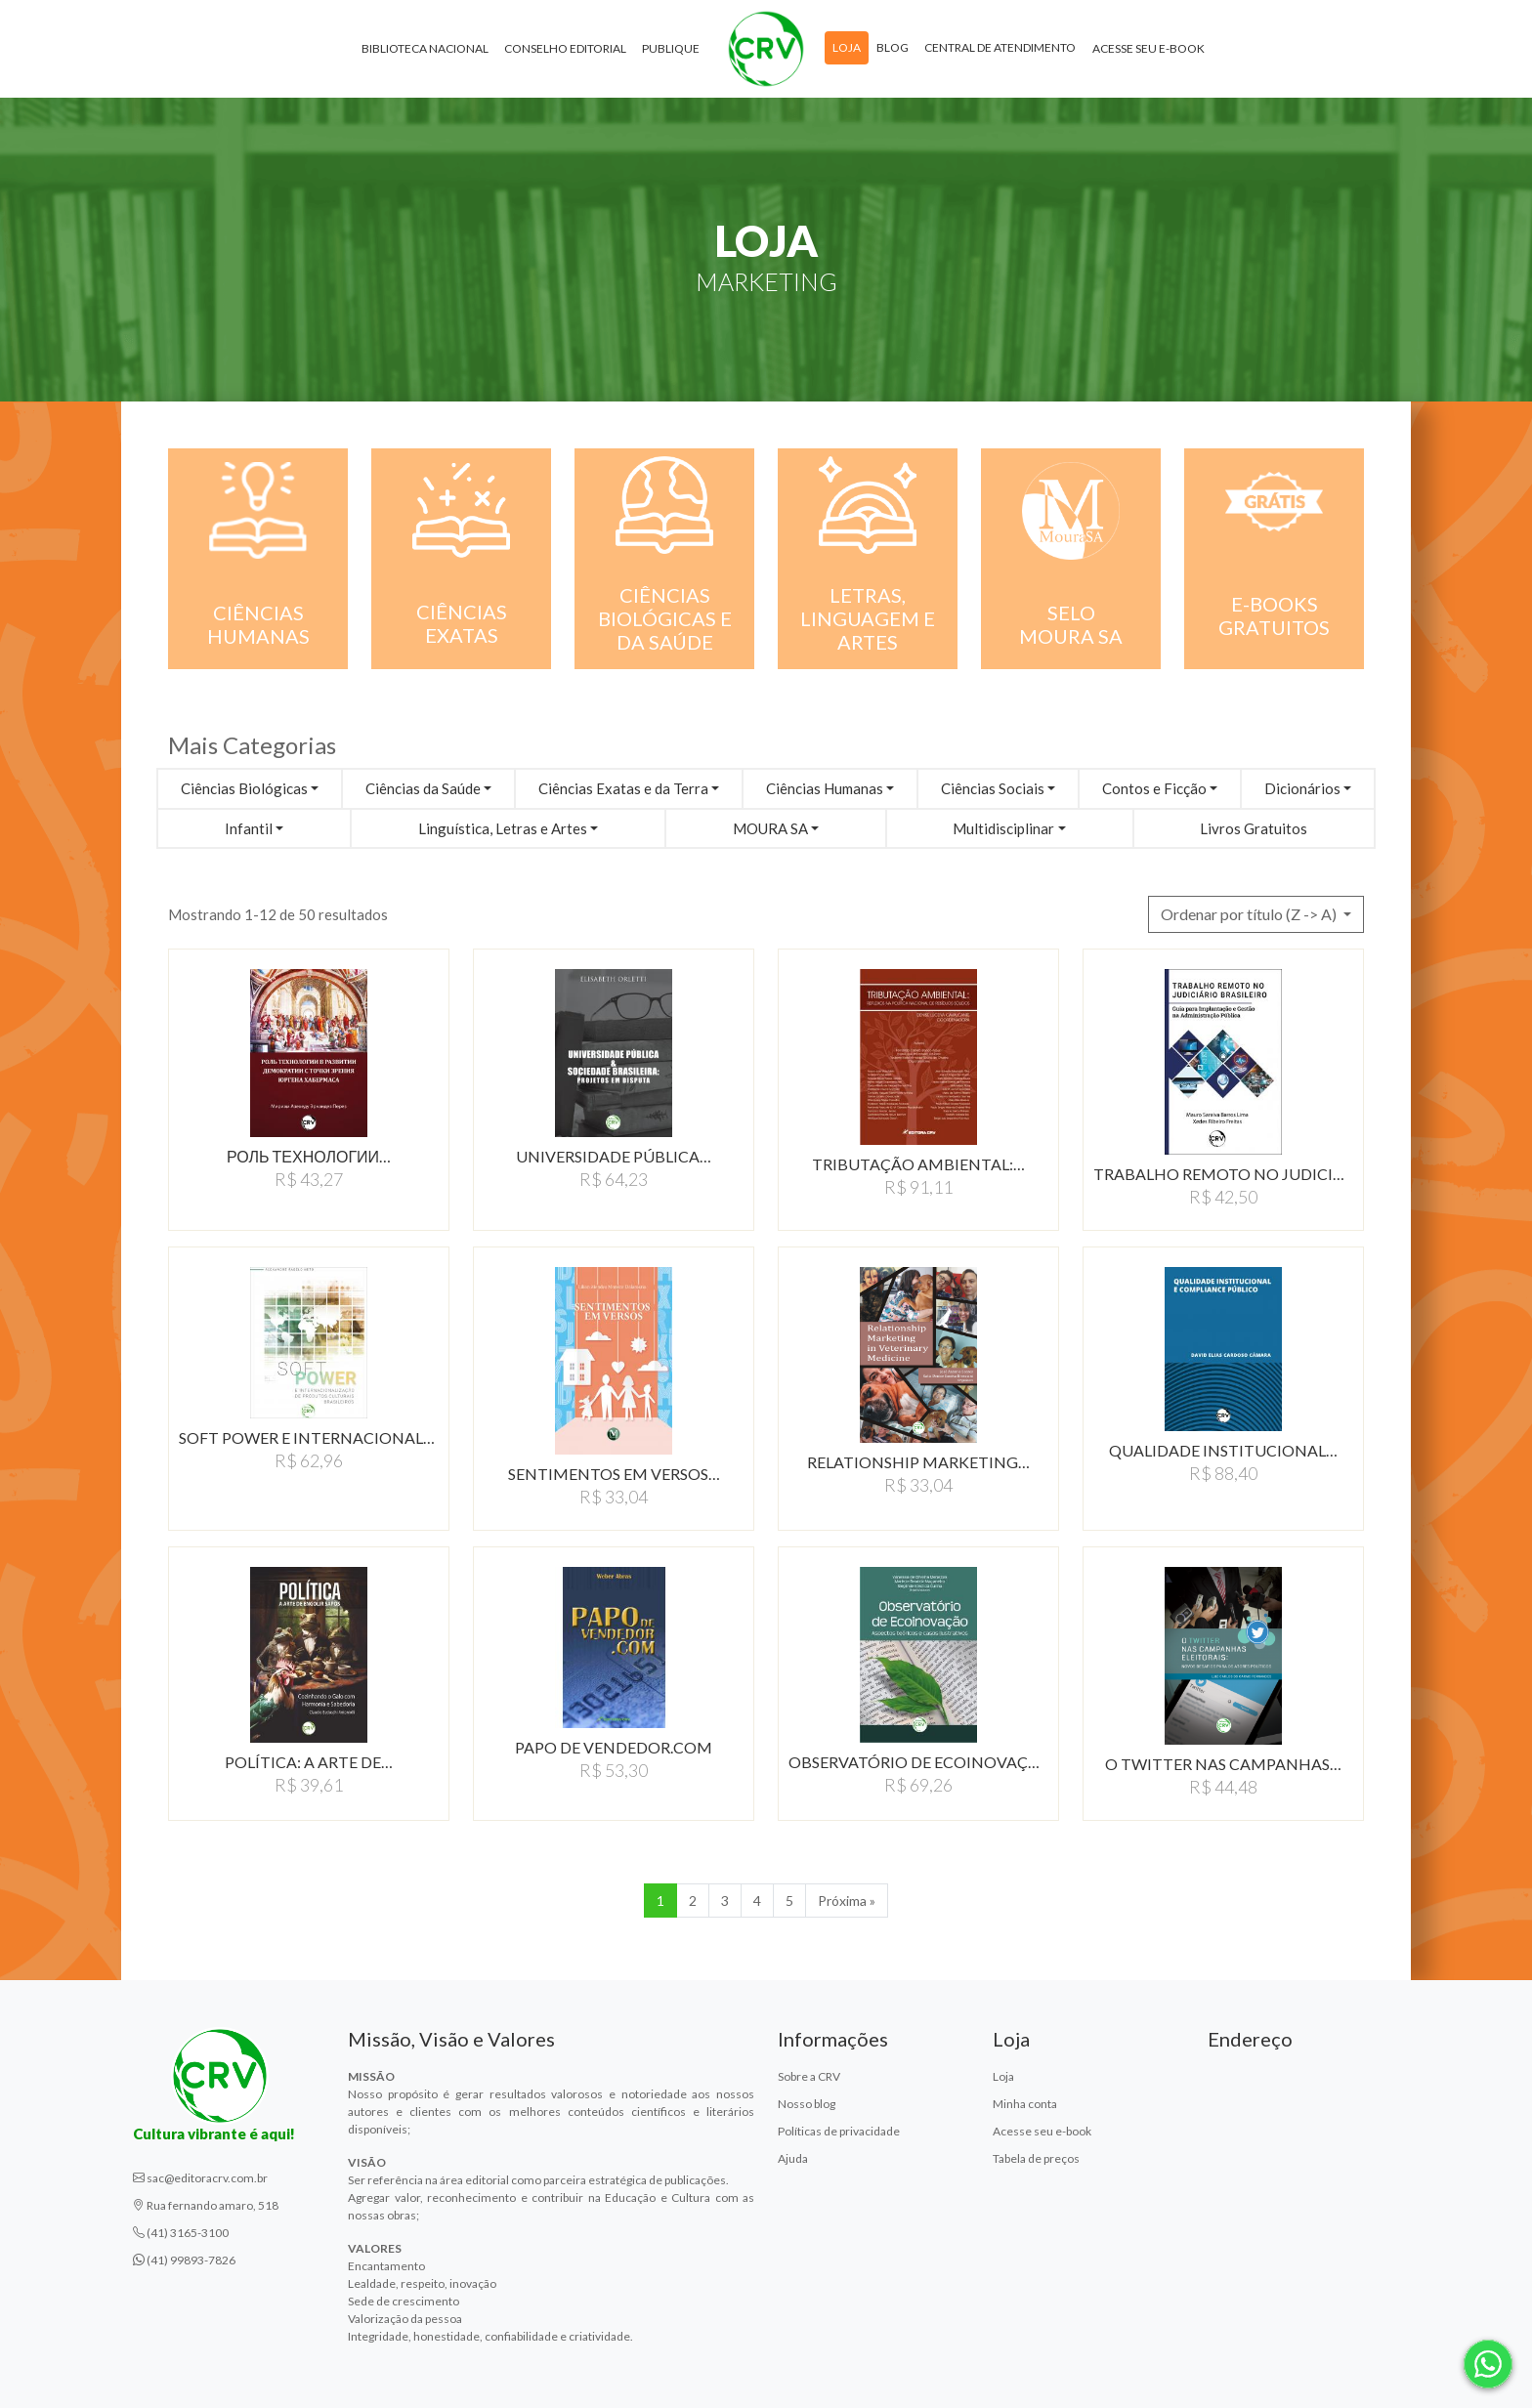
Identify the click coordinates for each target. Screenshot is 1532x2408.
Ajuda (793, 2158)
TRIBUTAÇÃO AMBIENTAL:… (918, 1164)
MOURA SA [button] (770, 828)
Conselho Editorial (565, 48)
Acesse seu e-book (1148, 48)
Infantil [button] (249, 828)
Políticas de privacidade (839, 2131)
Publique (671, 48)
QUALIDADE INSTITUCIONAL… (1223, 1450)
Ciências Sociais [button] (992, 788)
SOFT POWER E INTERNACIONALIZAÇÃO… (309, 1437)
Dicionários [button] (1302, 788)
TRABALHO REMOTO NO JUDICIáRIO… (1223, 1173)
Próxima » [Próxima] (846, 1900)
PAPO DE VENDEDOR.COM (613, 1747)
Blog (892, 47)
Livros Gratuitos (1253, 828)
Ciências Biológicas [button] (244, 788)
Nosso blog (806, 2103)
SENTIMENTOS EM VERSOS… (614, 1473)
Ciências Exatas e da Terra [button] (623, 788)
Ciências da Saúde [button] (423, 788)
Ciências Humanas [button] (824, 788)
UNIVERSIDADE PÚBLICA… (613, 1156)
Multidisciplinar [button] (1003, 828)
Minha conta (1025, 2103)
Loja (846, 47)
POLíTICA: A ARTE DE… (309, 1762)
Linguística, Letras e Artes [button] (502, 828)
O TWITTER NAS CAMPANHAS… (1223, 1763)
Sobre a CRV (809, 2076)
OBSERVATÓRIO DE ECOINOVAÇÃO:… (918, 1762)
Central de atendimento (1000, 47)
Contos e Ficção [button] (1154, 788)
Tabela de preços (1036, 2158)
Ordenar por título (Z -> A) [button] (1250, 914)
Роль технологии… (309, 1156)
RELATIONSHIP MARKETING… (918, 1462)
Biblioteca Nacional (425, 48)
